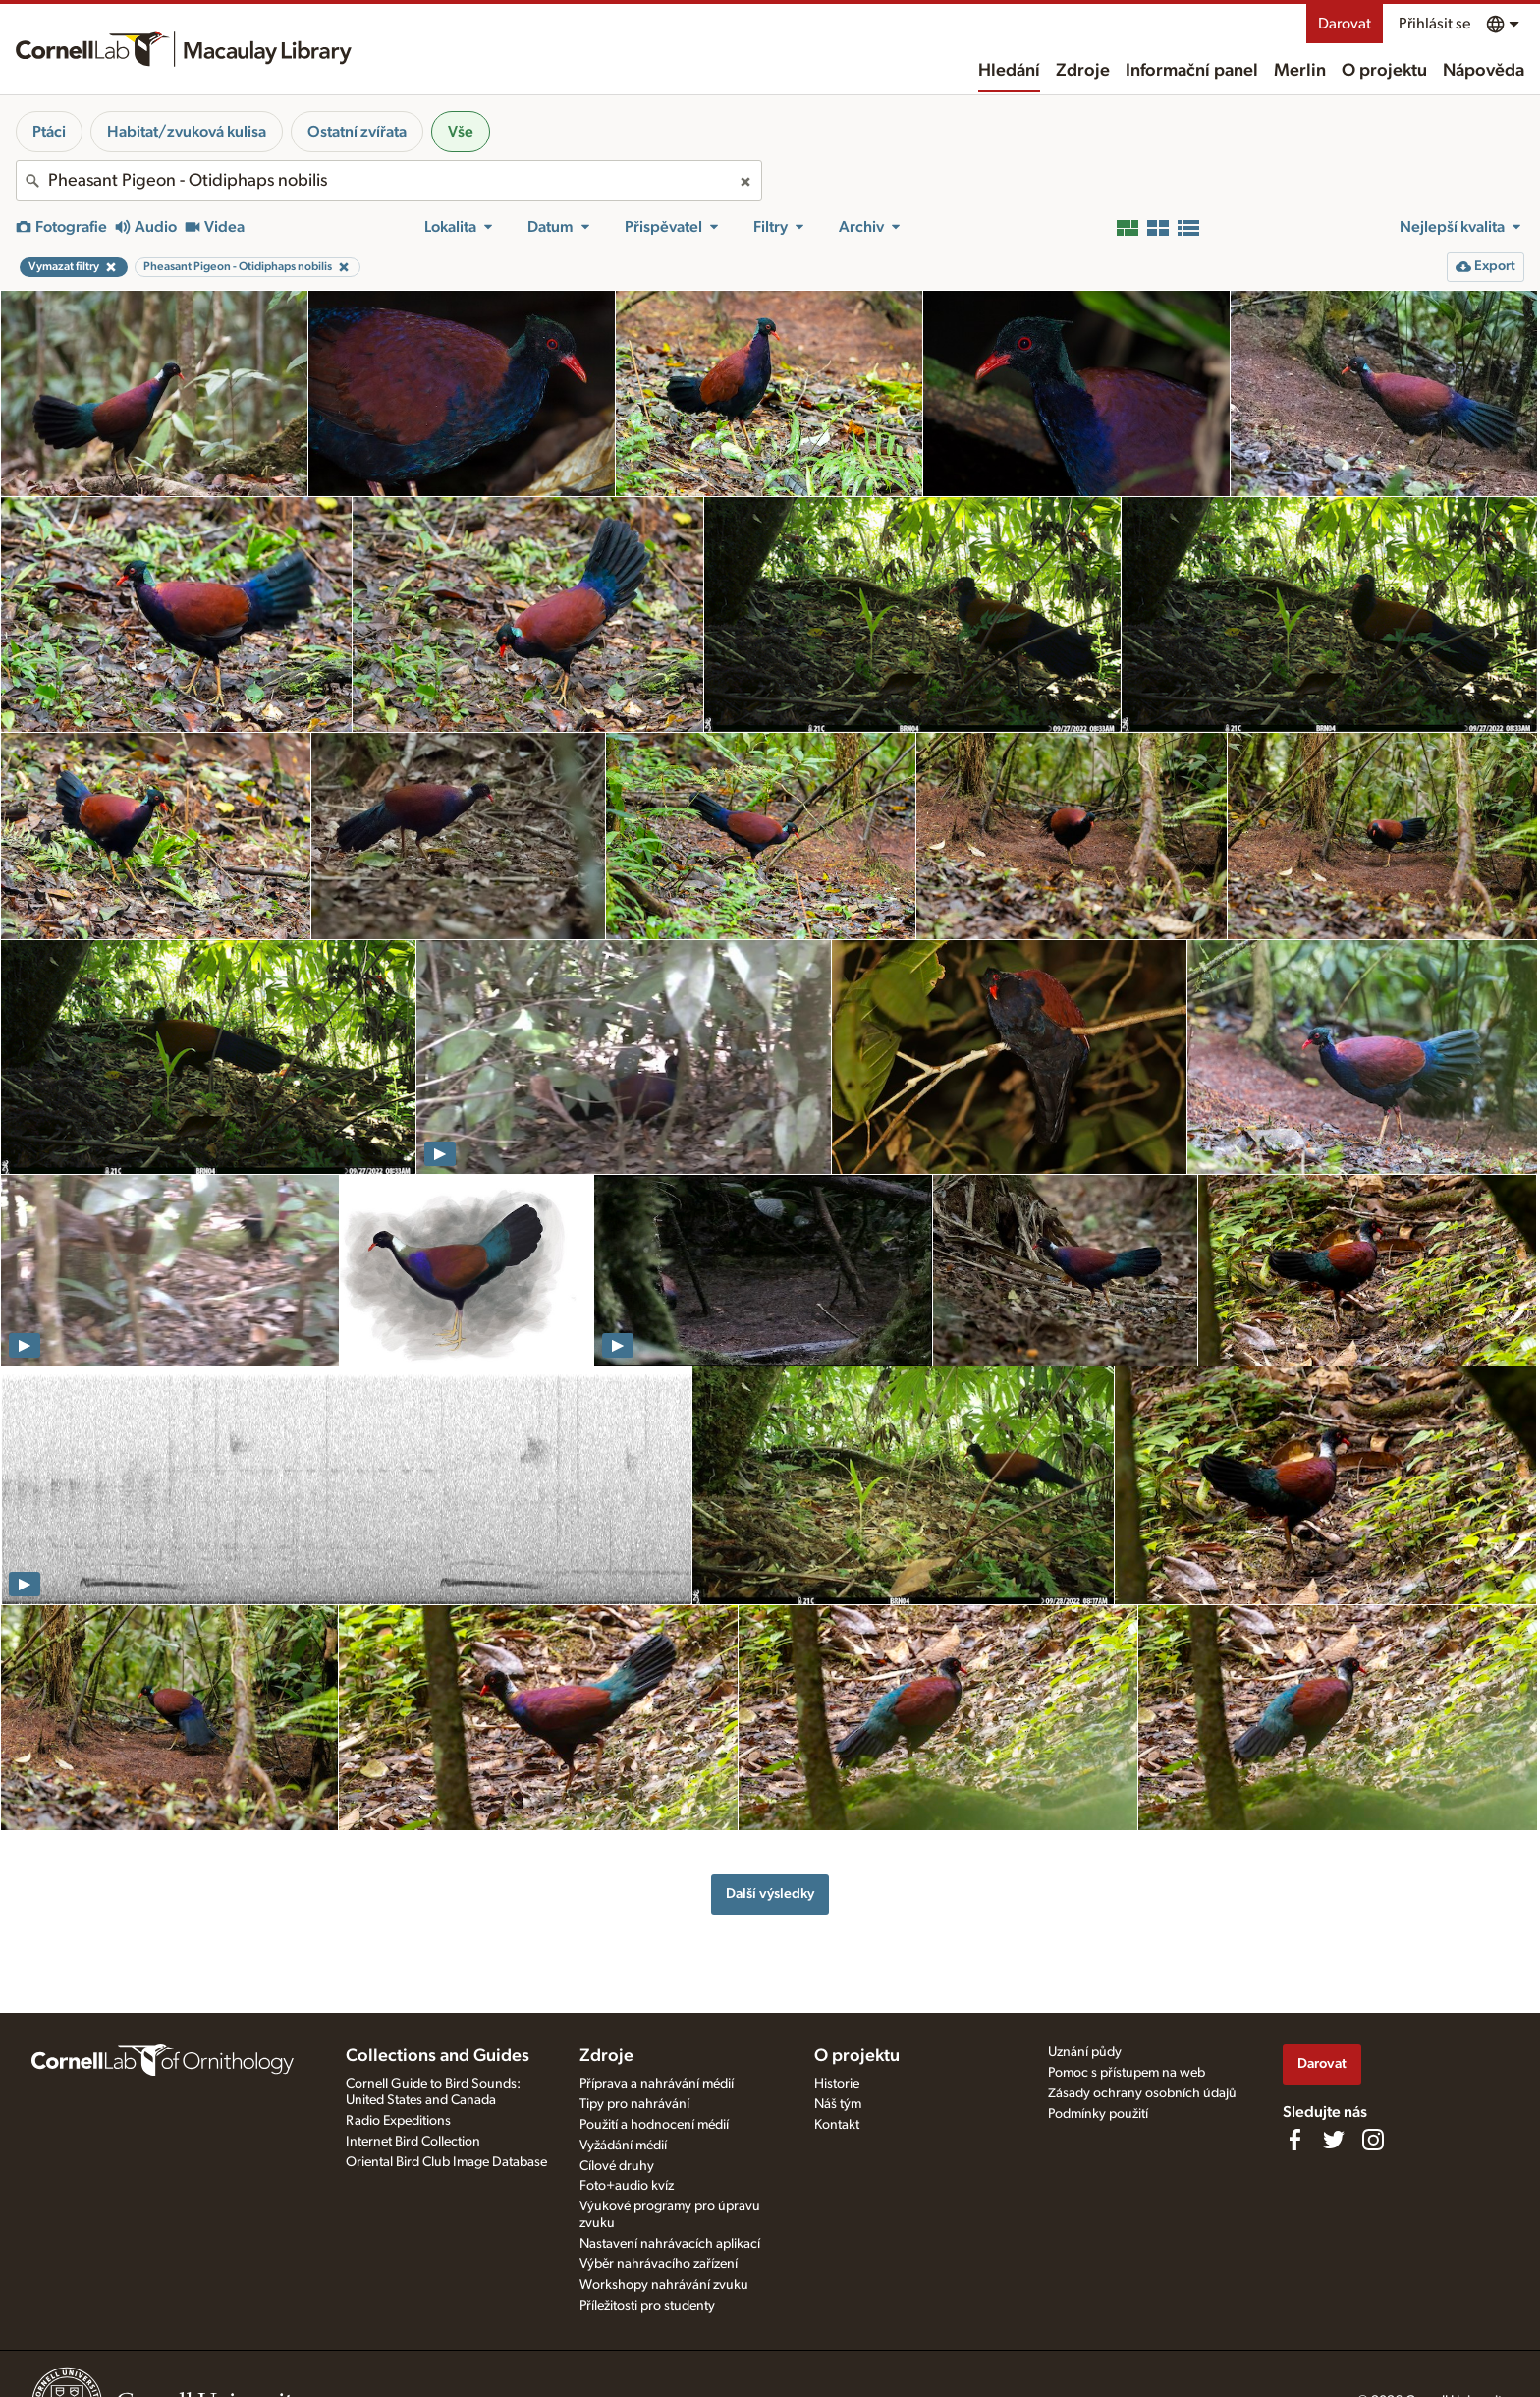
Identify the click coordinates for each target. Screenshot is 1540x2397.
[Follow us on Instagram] (1373, 2139)
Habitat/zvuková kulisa (186, 131)
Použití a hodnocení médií (654, 2125)
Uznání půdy (1085, 2052)
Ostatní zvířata (357, 131)
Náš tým (837, 2104)
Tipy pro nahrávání (634, 2104)
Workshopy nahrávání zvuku (663, 2285)
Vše (460, 131)
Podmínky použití (1098, 2114)
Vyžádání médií (623, 2145)
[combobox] (389, 180)
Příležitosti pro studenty (647, 2306)
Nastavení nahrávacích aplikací (669, 2244)
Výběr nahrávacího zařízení (658, 2264)
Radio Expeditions (398, 2121)
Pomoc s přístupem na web (1126, 2073)
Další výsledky (770, 1893)
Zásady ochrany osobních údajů (1142, 2093)
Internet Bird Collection (413, 2141)
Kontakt (836, 2125)
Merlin (1300, 71)
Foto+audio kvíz (626, 2186)
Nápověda (1483, 71)
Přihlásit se (1434, 23)
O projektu (1384, 71)
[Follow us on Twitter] (1334, 2139)
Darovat (1344, 23)
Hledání (1009, 71)
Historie (836, 2083)
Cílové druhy (616, 2166)
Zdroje (1083, 71)
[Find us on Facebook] (1294, 2139)
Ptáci (49, 131)
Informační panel (1192, 71)
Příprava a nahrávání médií (656, 2083)
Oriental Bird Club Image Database (446, 2162)
